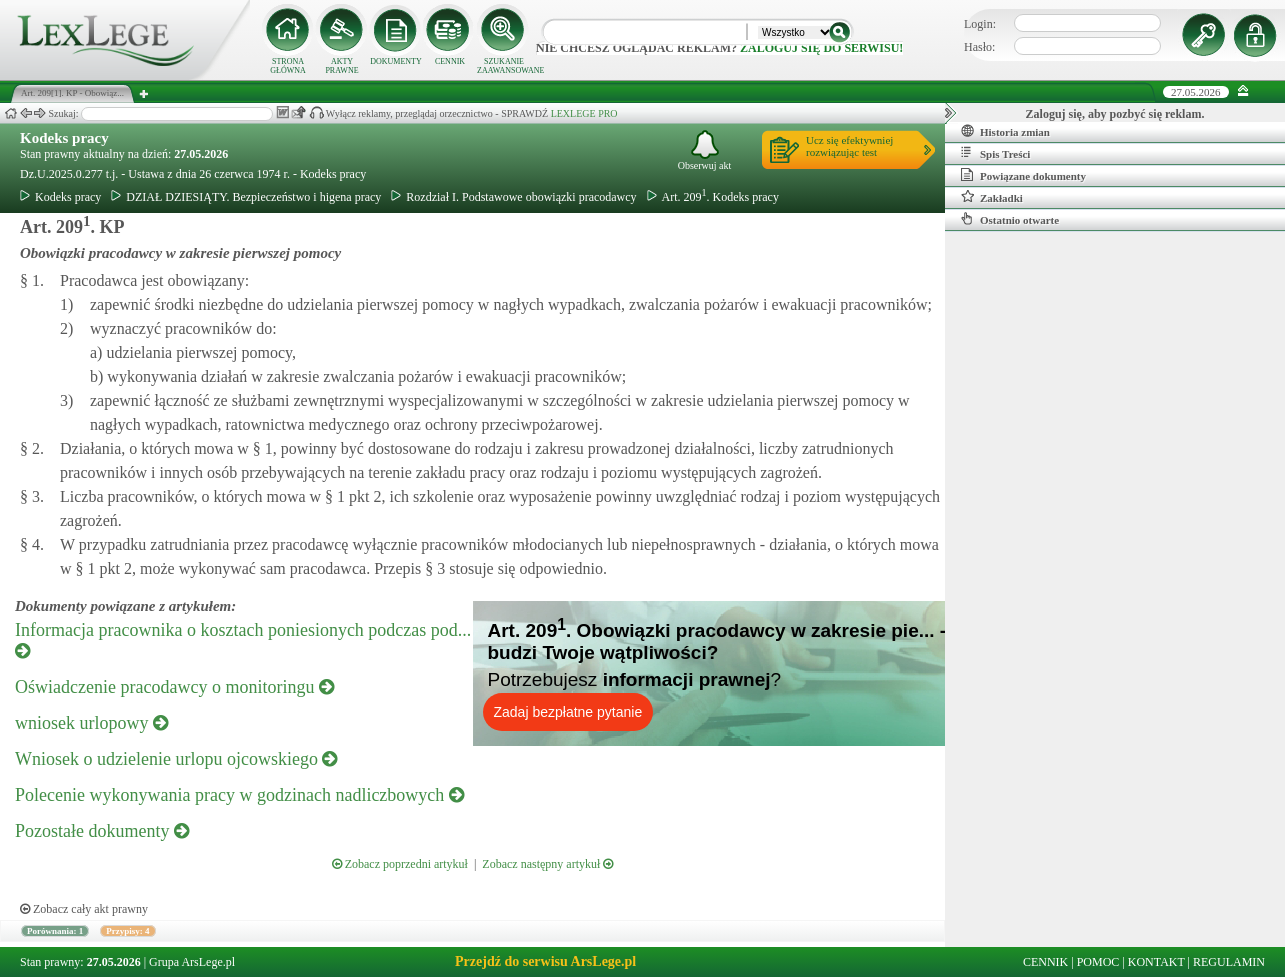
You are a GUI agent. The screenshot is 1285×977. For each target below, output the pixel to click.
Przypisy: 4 (127, 931)
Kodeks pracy (64, 138)
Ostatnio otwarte (1010, 219)
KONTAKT (1156, 962)
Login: (980, 24)
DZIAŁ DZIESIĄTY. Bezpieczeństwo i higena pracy (246, 197)
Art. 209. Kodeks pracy (713, 197)
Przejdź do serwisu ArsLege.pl (545, 961)
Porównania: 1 (55, 931)
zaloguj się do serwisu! (821, 48)
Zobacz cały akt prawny (84, 909)
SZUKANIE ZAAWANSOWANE (504, 66)
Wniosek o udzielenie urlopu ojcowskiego (176, 759)
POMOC (1098, 962)
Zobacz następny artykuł (547, 864)
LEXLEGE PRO (584, 113)
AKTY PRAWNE (341, 66)
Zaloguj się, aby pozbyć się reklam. (1115, 114)
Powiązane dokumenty (1023, 175)
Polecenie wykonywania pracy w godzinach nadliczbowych (239, 795)
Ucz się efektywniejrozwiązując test (849, 146)
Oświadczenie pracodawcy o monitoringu (174, 687)
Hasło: (979, 47)
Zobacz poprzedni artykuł (400, 864)
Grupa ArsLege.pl (192, 962)
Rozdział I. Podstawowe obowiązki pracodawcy (513, 197)
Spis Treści (995, 153)
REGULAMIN (1229, 962)
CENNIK (450, 61)
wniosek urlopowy (91, 723)
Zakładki (992, 197)
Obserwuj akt (705, 150)
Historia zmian (1005, 131)
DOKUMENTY (396, 61)
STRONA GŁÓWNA (288, 66)
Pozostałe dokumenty (102, 831)
